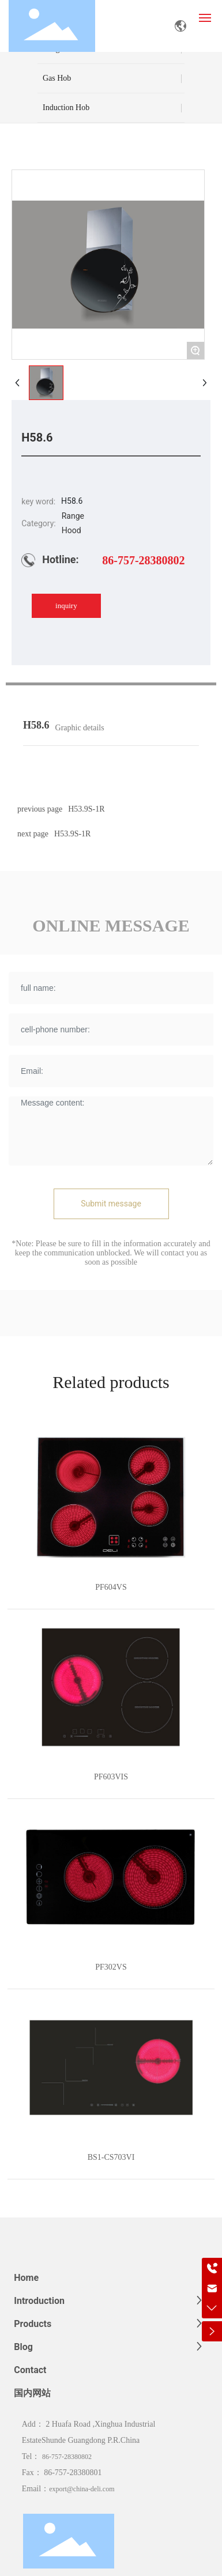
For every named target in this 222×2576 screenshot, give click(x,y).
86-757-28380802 (143, 560)
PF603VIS (111, 1776)
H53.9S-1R (72, 833)
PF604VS (110, 1587)
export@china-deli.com (81, 2489)
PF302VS (110, 1967)
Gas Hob (57, 78)
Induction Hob (66, 107)
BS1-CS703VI (111, 2157)
